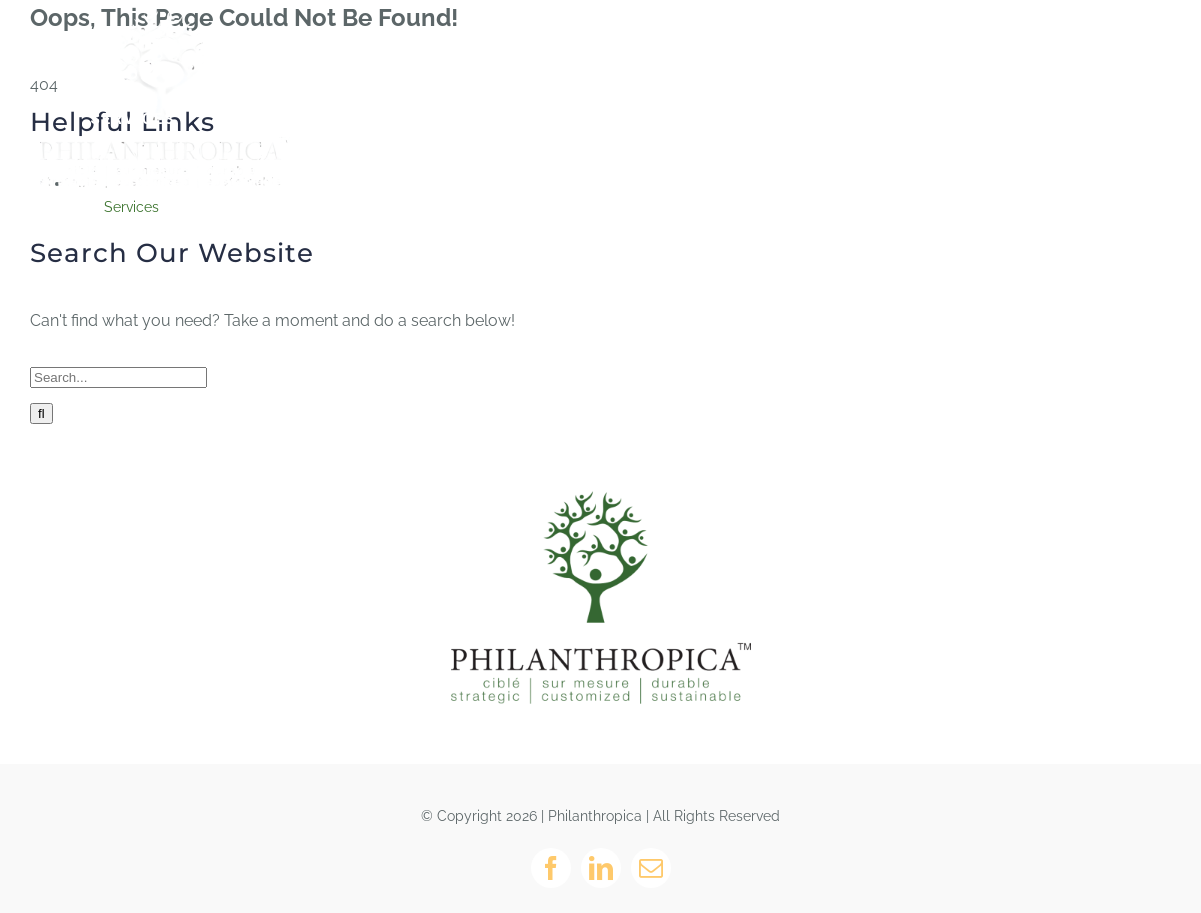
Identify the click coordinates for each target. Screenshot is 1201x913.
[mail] (651, 868)
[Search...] (118, 377)
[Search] (41, 413)
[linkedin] (601, 868)
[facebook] (551, 868)
